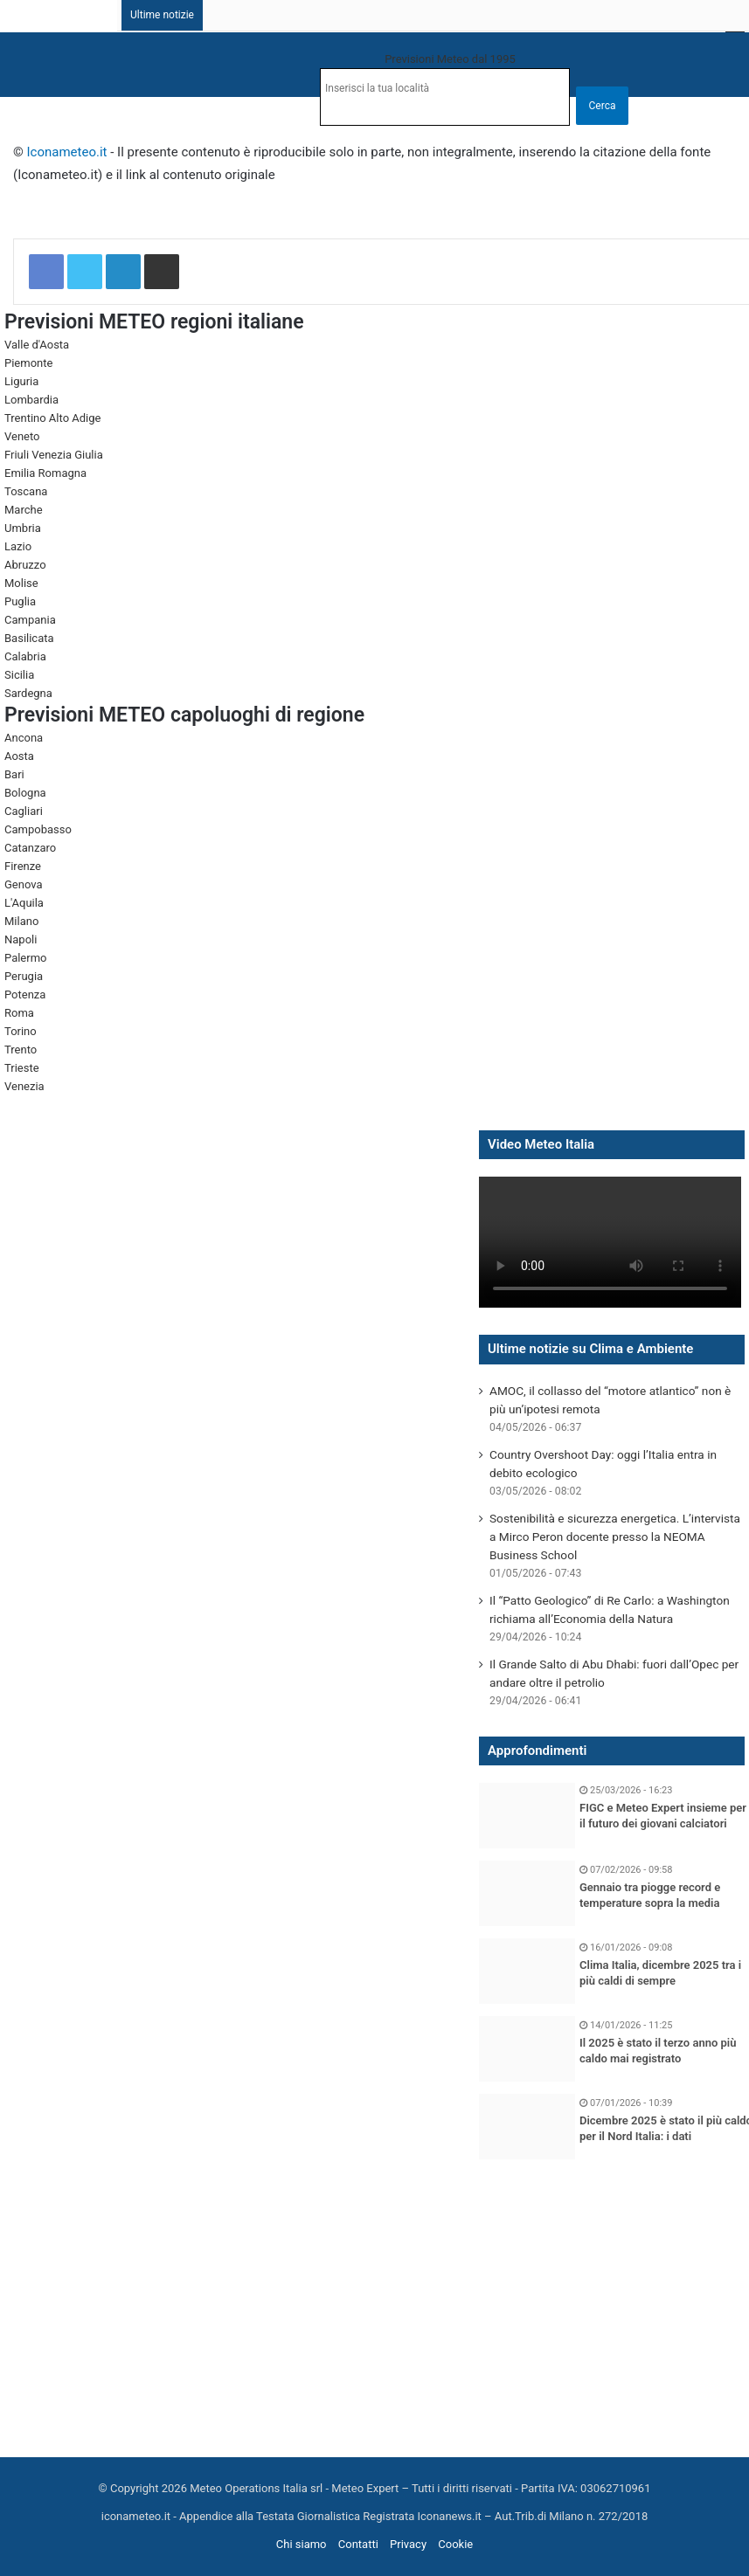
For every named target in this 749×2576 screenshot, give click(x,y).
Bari (14, 774)
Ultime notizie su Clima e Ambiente (590, 1349)
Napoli (20, 939)
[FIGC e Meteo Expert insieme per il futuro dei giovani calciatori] (527, 1815)
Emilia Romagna (45, 473)
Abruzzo (25, 564)
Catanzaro (30, 847)
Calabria (25, 656)
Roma (19, 1012)
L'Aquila (24, 902)
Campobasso (38, 829)
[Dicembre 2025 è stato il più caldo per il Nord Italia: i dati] (527, 2126)
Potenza (24, 994)
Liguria (21, 381)
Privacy (408, 2544)
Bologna (25, 792)
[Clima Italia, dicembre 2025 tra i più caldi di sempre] (527, 1971)
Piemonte (28, 362)
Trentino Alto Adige (52, 418)
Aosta (19, 756)
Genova (23, 884)
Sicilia (19, 674)
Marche (23, 509)
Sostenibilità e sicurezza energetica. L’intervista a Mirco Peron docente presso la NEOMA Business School (614, 1536)
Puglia (20, 601)
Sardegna (28, 693)
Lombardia (31, 399)
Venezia (24, 1086)
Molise (21, 583)
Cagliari (23, 811)
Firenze (22, 866)
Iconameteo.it (67, 152)
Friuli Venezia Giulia (53, 454)
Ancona (23, 737)
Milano (21, 921)
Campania (30, 619)
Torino (20, 1031)
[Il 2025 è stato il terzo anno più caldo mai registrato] (527, 2049)
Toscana (25, 491)
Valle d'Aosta (36, 344)
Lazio (17, 546)
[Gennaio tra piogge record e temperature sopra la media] (527, 1893)
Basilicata (29, 638)
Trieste (21, 1067)
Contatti (358, 2544)
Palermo (25, 957)
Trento (20, 1049)
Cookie (455, 2544)
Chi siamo (301, 2544)
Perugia (23, 976)
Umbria (22, 528)
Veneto (22, 436)
